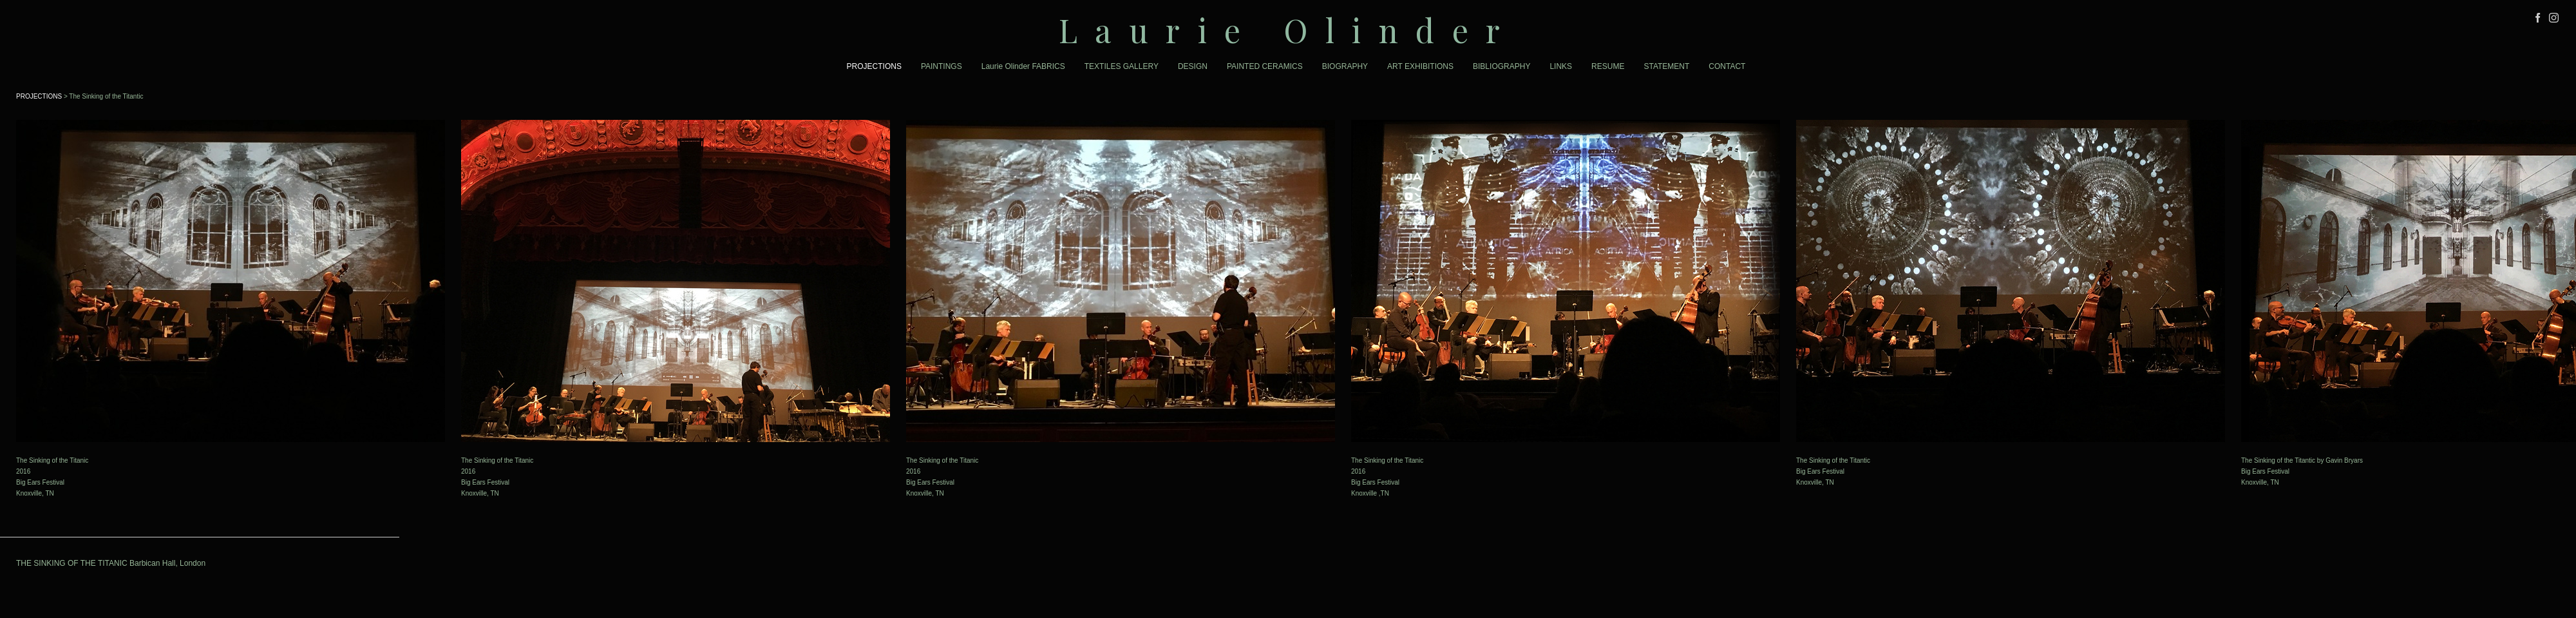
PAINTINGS (941, 66)
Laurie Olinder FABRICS (1023, 66)
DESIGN (1193, 66)
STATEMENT (1666, 66)
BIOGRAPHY (1345, 66)
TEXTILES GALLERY (1121, 66)
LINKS (1560, 66)
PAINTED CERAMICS (1265, 66)
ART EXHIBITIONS (1420, 66)
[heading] (1288, 30)
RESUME (1607, 66)
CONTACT (1727, 66)
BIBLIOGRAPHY (1501, 66)
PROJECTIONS (874, 66)
